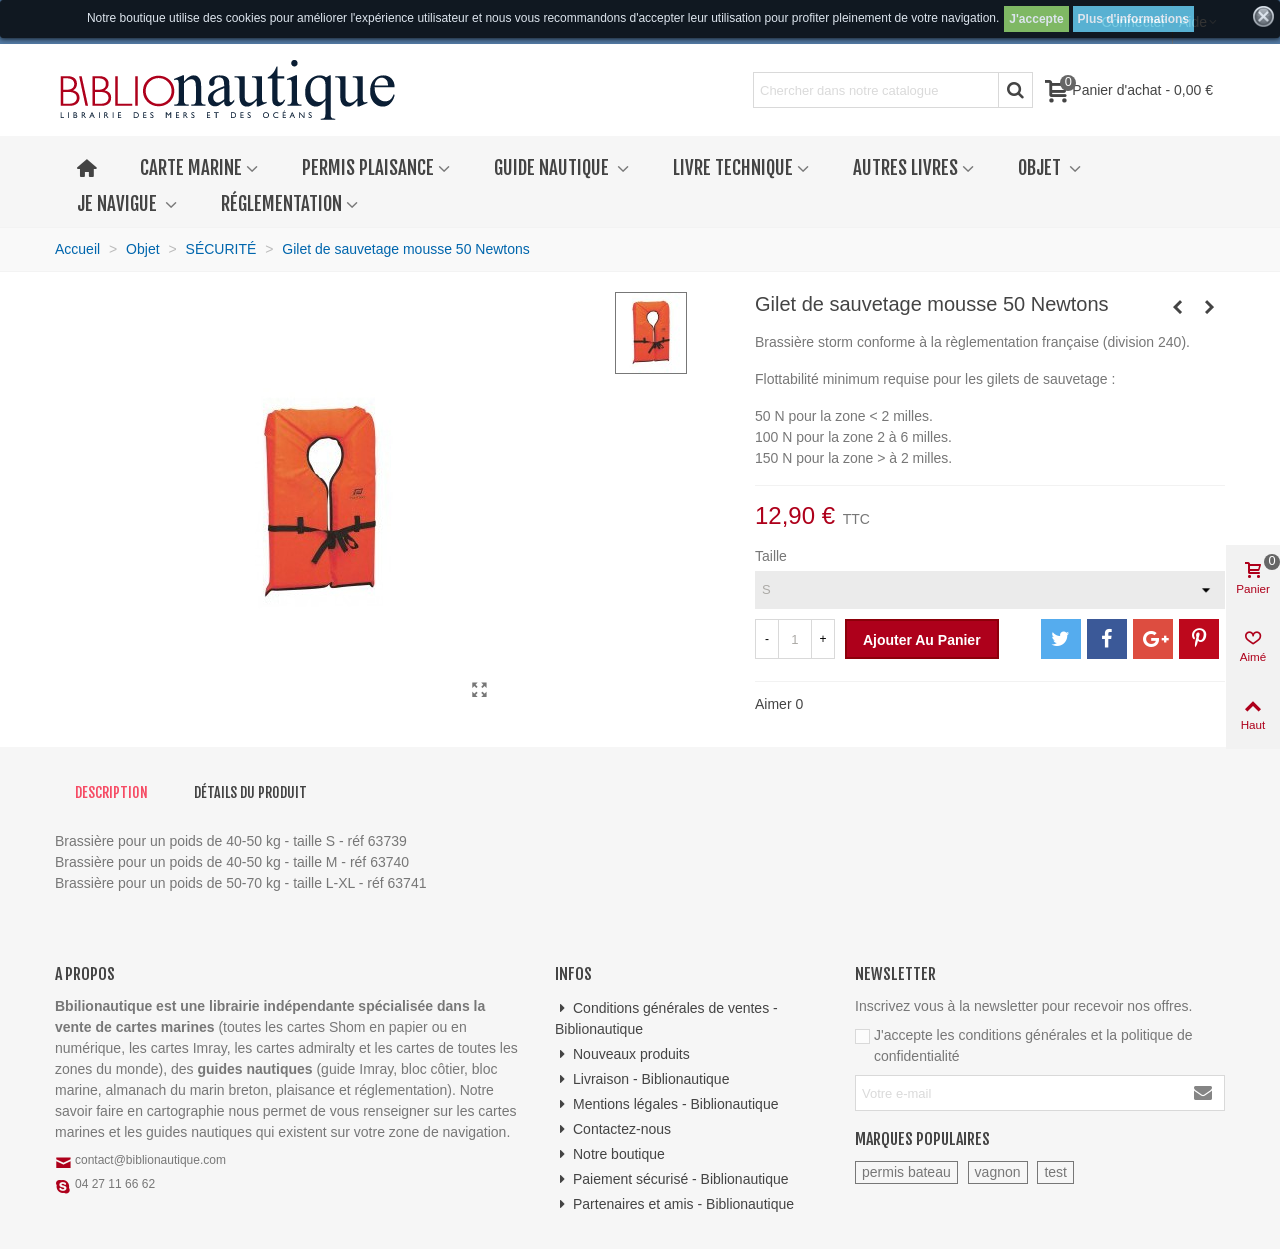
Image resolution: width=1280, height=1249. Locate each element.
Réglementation (281, 204)
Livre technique (733, 168)
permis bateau (906, 1172)
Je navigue (119, 204)
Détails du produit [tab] (250, 792)
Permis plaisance (368, 168)
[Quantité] (795, 639)
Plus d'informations (1134, 19)
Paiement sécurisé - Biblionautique (672, 1179)
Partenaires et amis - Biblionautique (674, 1204)
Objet (1041, 168)
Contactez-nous (613, 1129)
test (1055, 1172)
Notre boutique (610, 1154)
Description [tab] (111, 792)
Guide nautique (553, 168)
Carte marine (191, 168)
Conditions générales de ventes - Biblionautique (666, 1017)
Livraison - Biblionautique (642, 1079)
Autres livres (905, 168)
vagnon (998, 1172)
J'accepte (1036, 19)
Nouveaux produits (622, 1054)
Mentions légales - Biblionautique (666, 1104)
